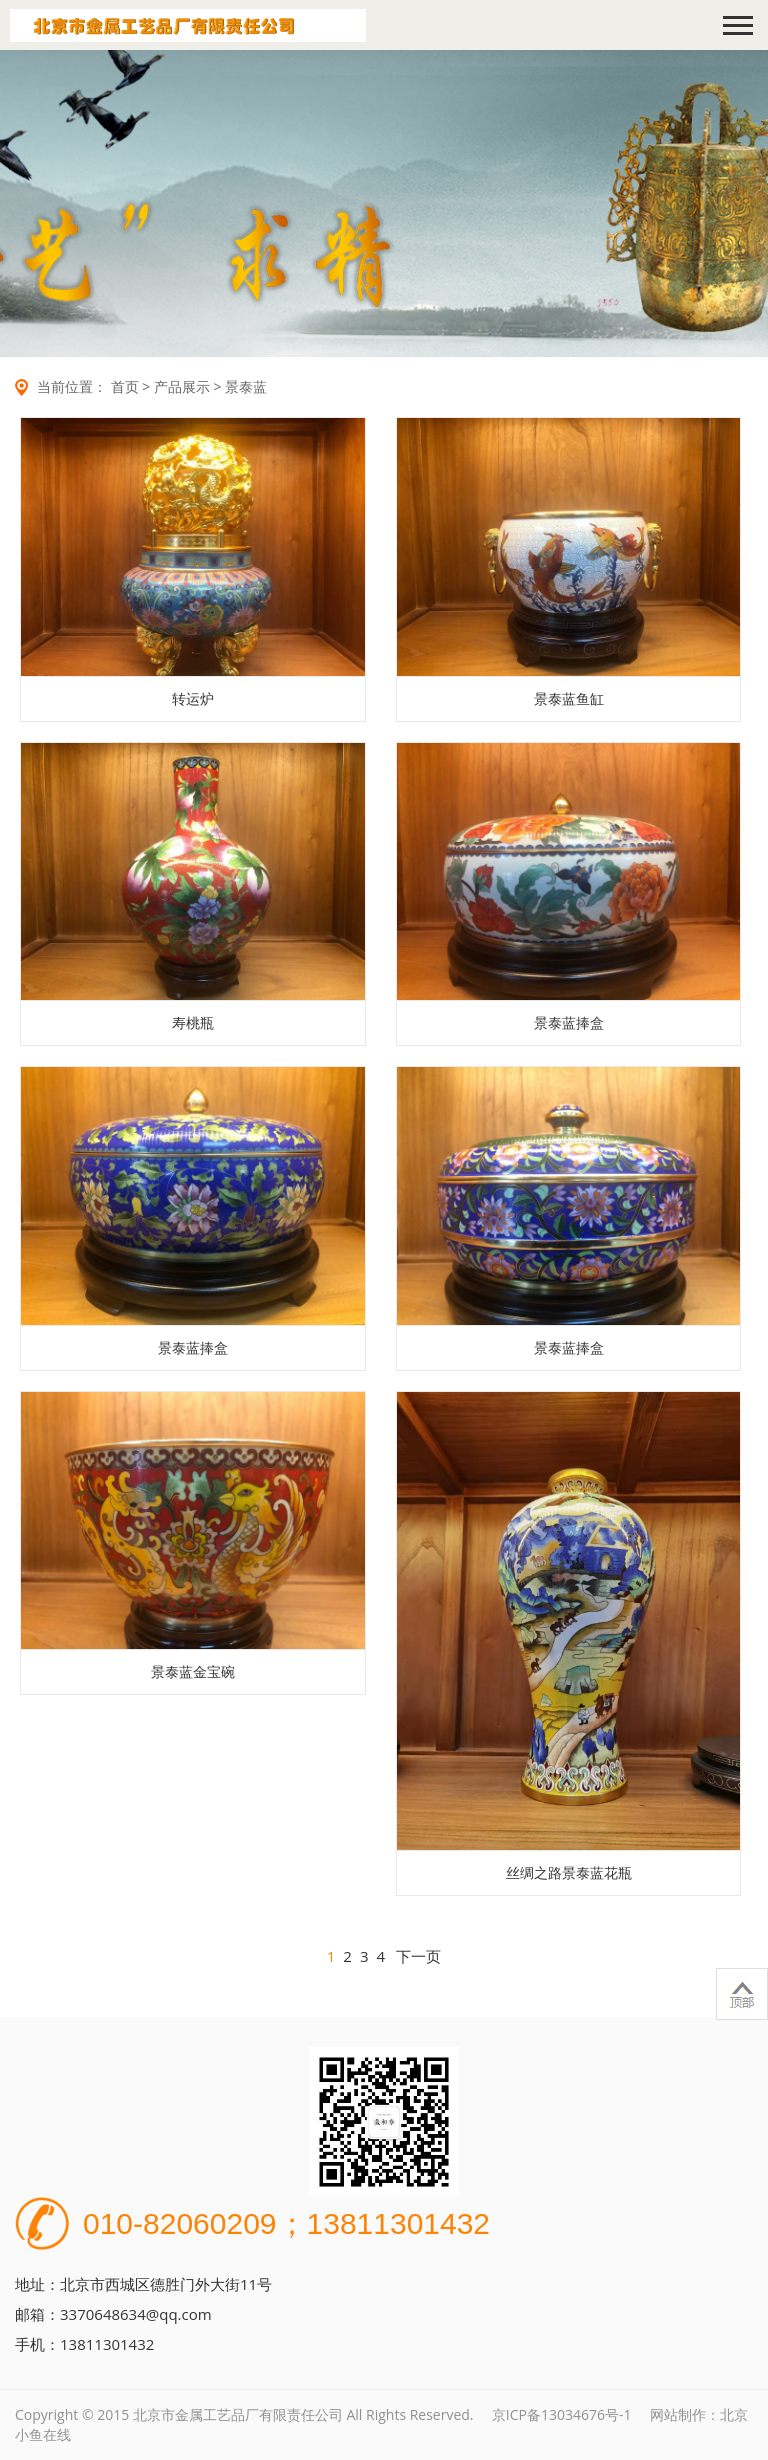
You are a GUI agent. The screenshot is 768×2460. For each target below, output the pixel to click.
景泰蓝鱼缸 (569, 698)
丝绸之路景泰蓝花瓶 (569, 1872)
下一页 (418, 1956)
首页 (125, 386)
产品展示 (182, 386)
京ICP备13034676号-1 (562, 2414)
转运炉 (193, 698)
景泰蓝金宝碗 (193, 1671)
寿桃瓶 (193, 1022)
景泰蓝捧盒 (569, 1022)
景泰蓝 (246, 386)
